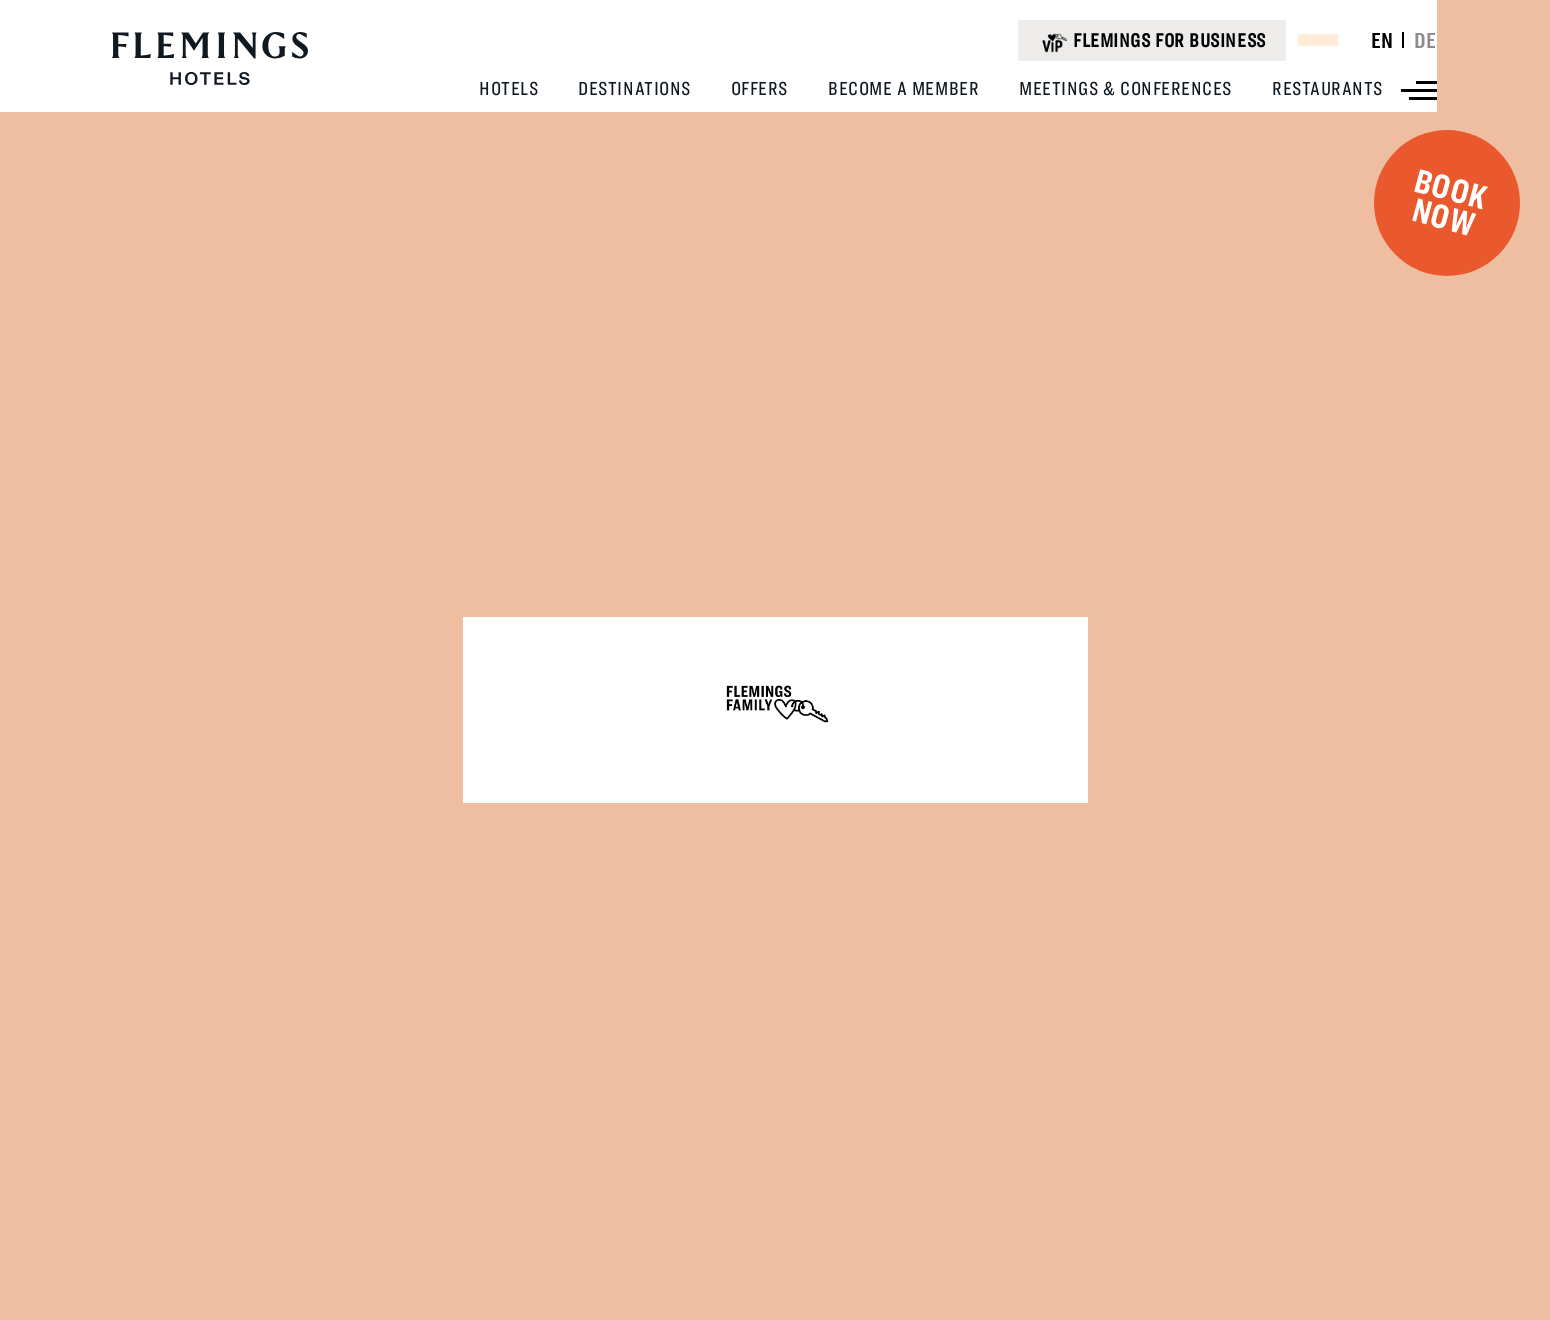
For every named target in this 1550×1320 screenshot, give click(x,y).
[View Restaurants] (1327, 88)
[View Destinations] (634, 88)
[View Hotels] (508, 88)
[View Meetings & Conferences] (1125, 88)
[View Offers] (759, 88)
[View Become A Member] (903, 88)
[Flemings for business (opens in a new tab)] (1151, 40)
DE (1425, 40)
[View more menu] (1419, 90)
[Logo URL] (210, 59)
